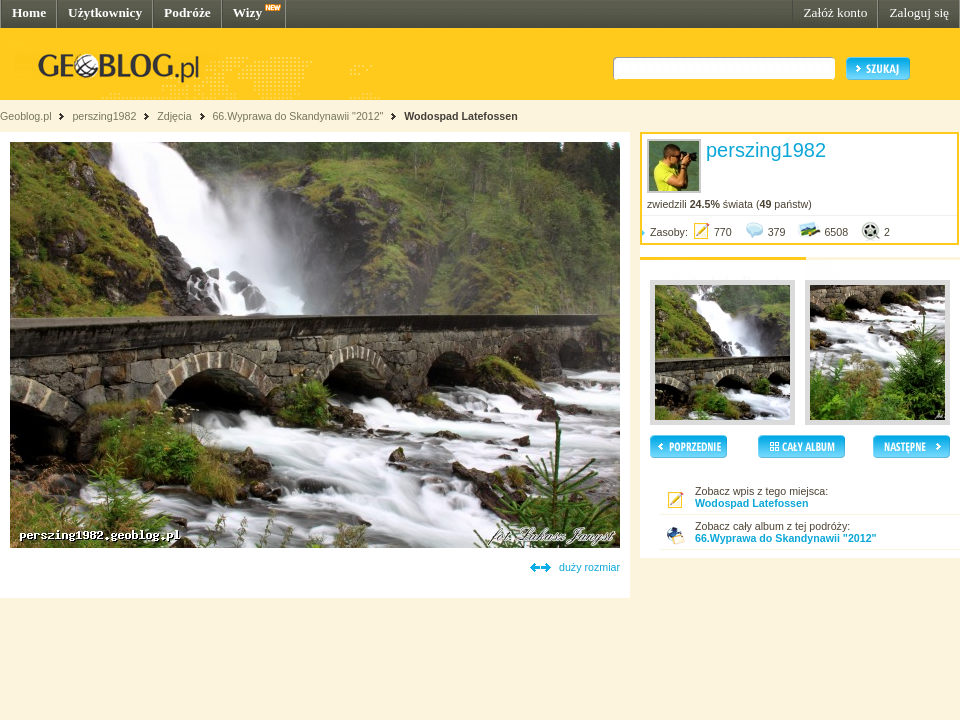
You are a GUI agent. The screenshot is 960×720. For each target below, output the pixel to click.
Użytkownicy (105, 12)
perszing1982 (104, 116)
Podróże (187, 12)
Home (29, 12)
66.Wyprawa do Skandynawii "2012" (297, 116)
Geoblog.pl (26, 116)
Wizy (247, 12)
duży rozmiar (589, 567)
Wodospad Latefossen (460, 116)
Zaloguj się (919, 12)
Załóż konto (835, 12)
